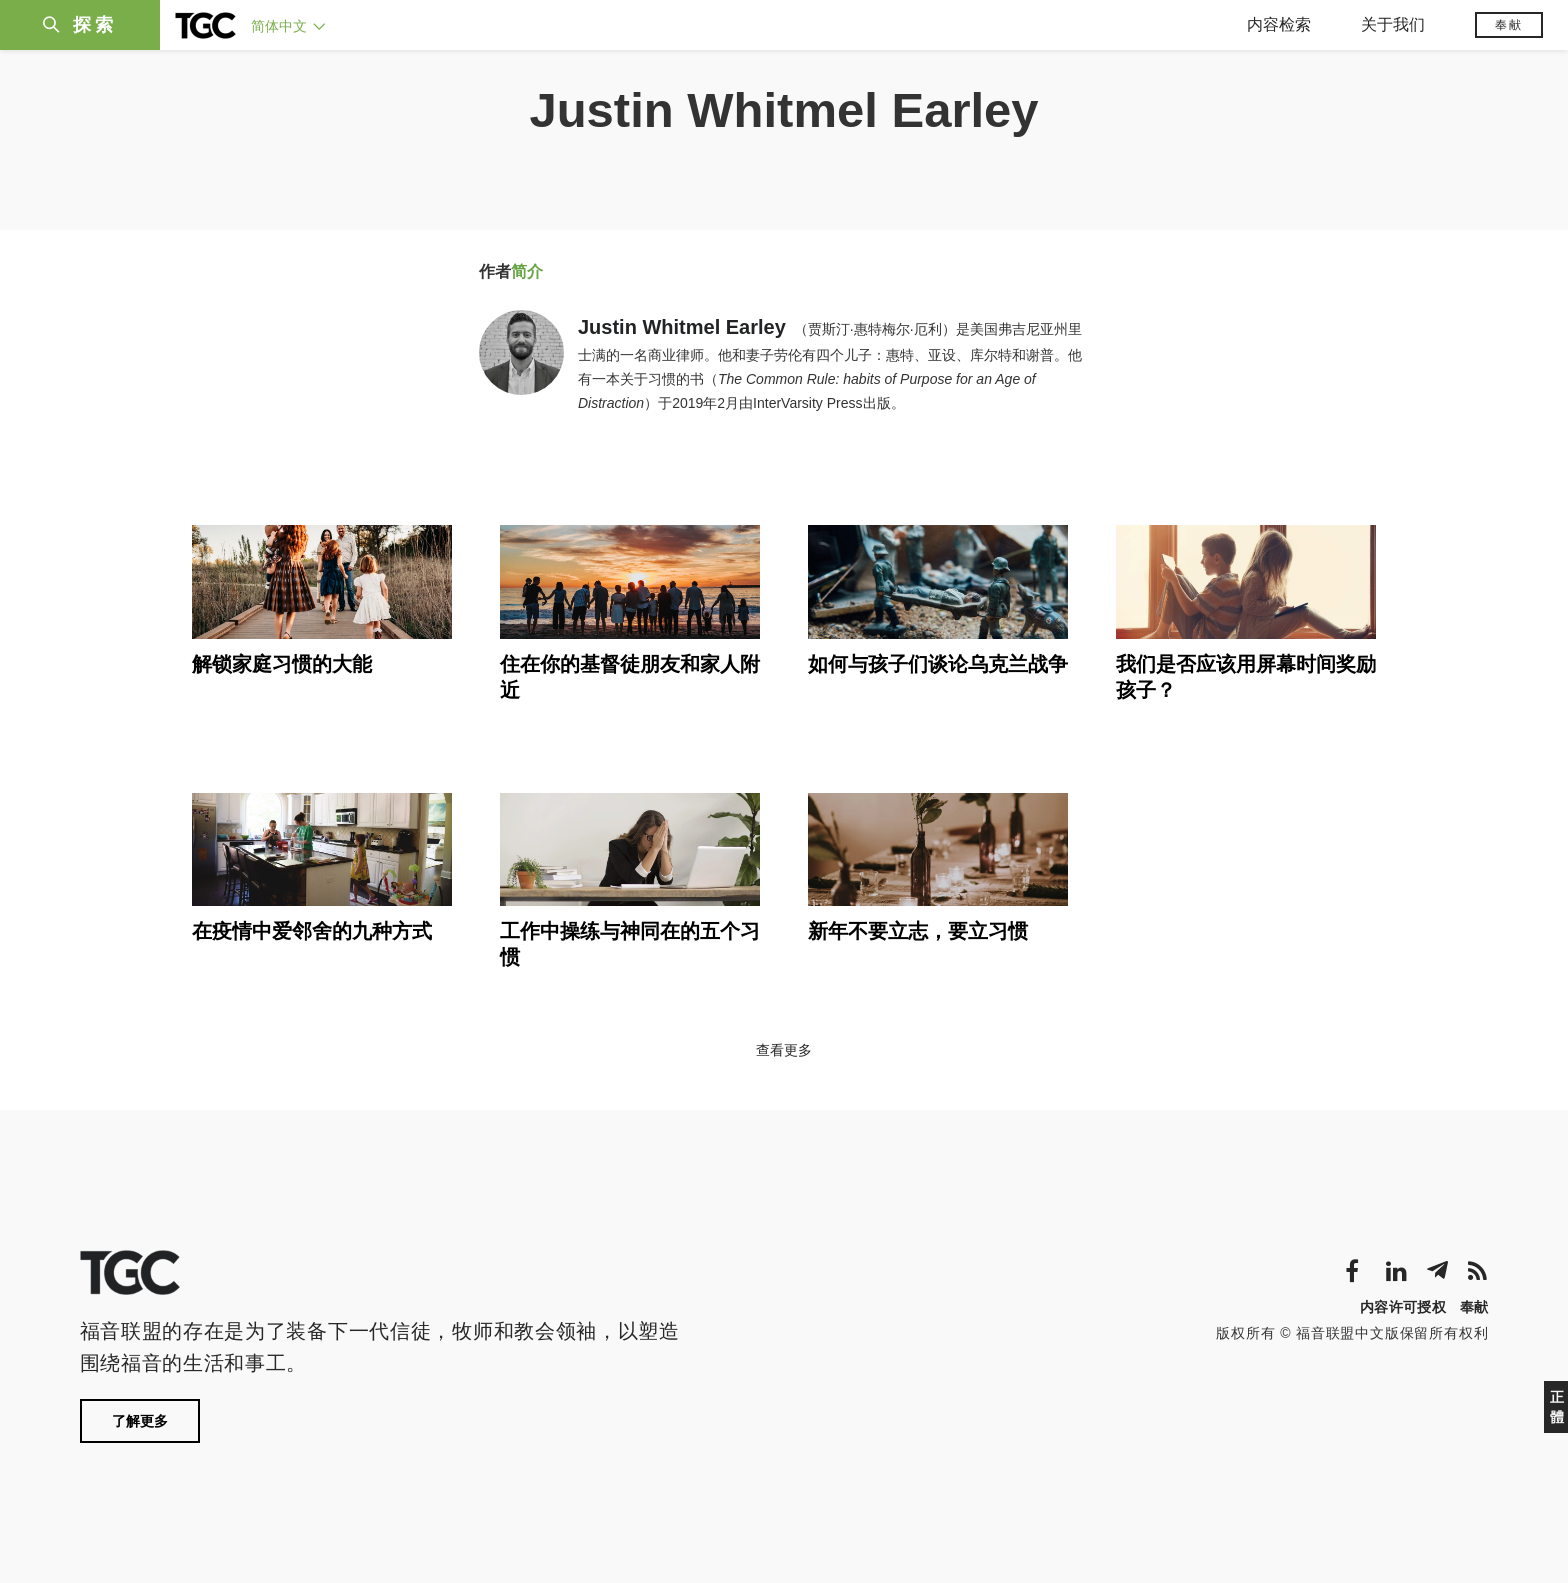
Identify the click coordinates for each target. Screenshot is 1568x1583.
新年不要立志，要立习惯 (918, 931)
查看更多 (784, 1050)
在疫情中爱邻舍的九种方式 (312, 931)
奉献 (1509, 25)
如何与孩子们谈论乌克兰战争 (938, 664)
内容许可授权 (1403, 1307)
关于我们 (1393, 24)
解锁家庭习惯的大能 (282, 664)
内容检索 (1279, 24)
